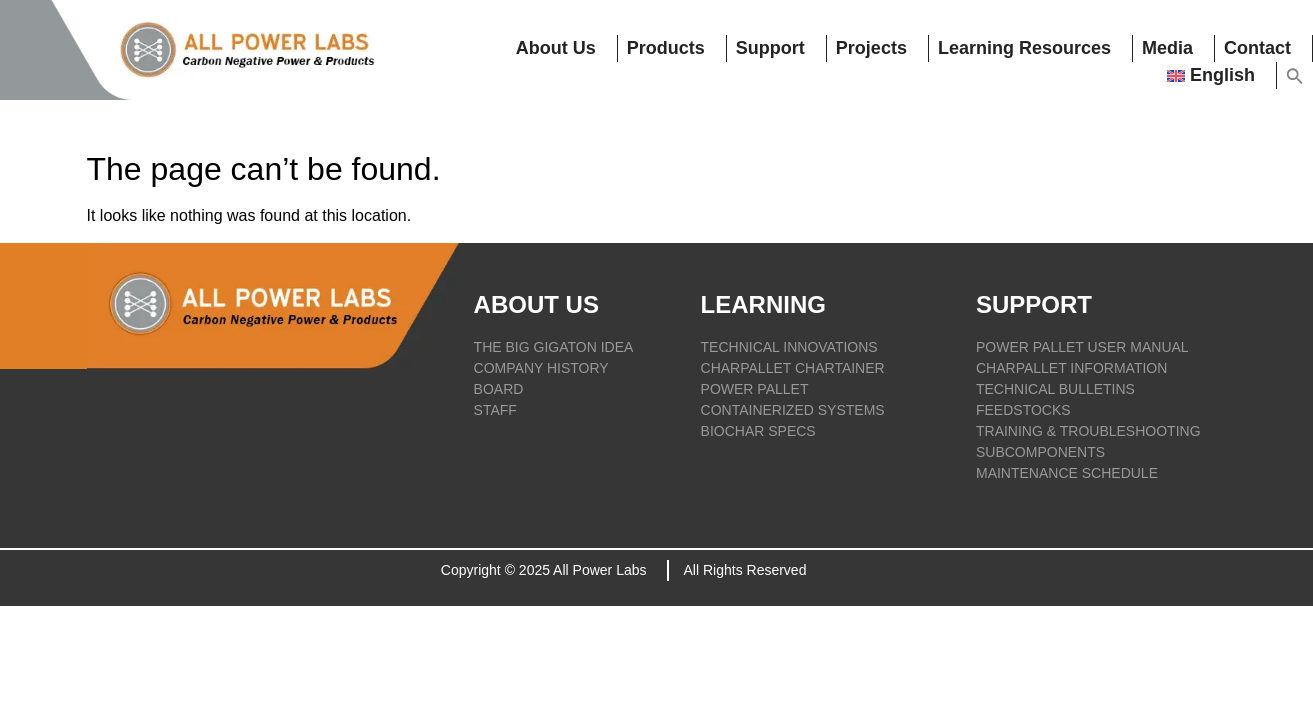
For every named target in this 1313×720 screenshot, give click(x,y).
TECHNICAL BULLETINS (1055, 389)
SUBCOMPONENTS (1040, 452)
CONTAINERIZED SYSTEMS (793, 410)
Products (668, 48)
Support (771, 48)
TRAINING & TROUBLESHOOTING (1088, 431)
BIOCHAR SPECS (758, 431)
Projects (872, 48)
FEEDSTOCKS (1023, 410)
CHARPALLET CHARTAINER (793, 368)
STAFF (495, 410)
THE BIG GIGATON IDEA (554, 347)
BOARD (499, 389)
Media (1167, 48)
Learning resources (1025, 48)
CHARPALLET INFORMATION (1071, 368)
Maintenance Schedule (1067, 473)
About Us (558, 48)
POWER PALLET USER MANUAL (1082, 347)
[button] (1295, 75)
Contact (1257, 48)
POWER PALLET (755, 389)
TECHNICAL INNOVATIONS (789, 347)
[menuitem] (1217, 75)
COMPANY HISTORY (541, 368)
